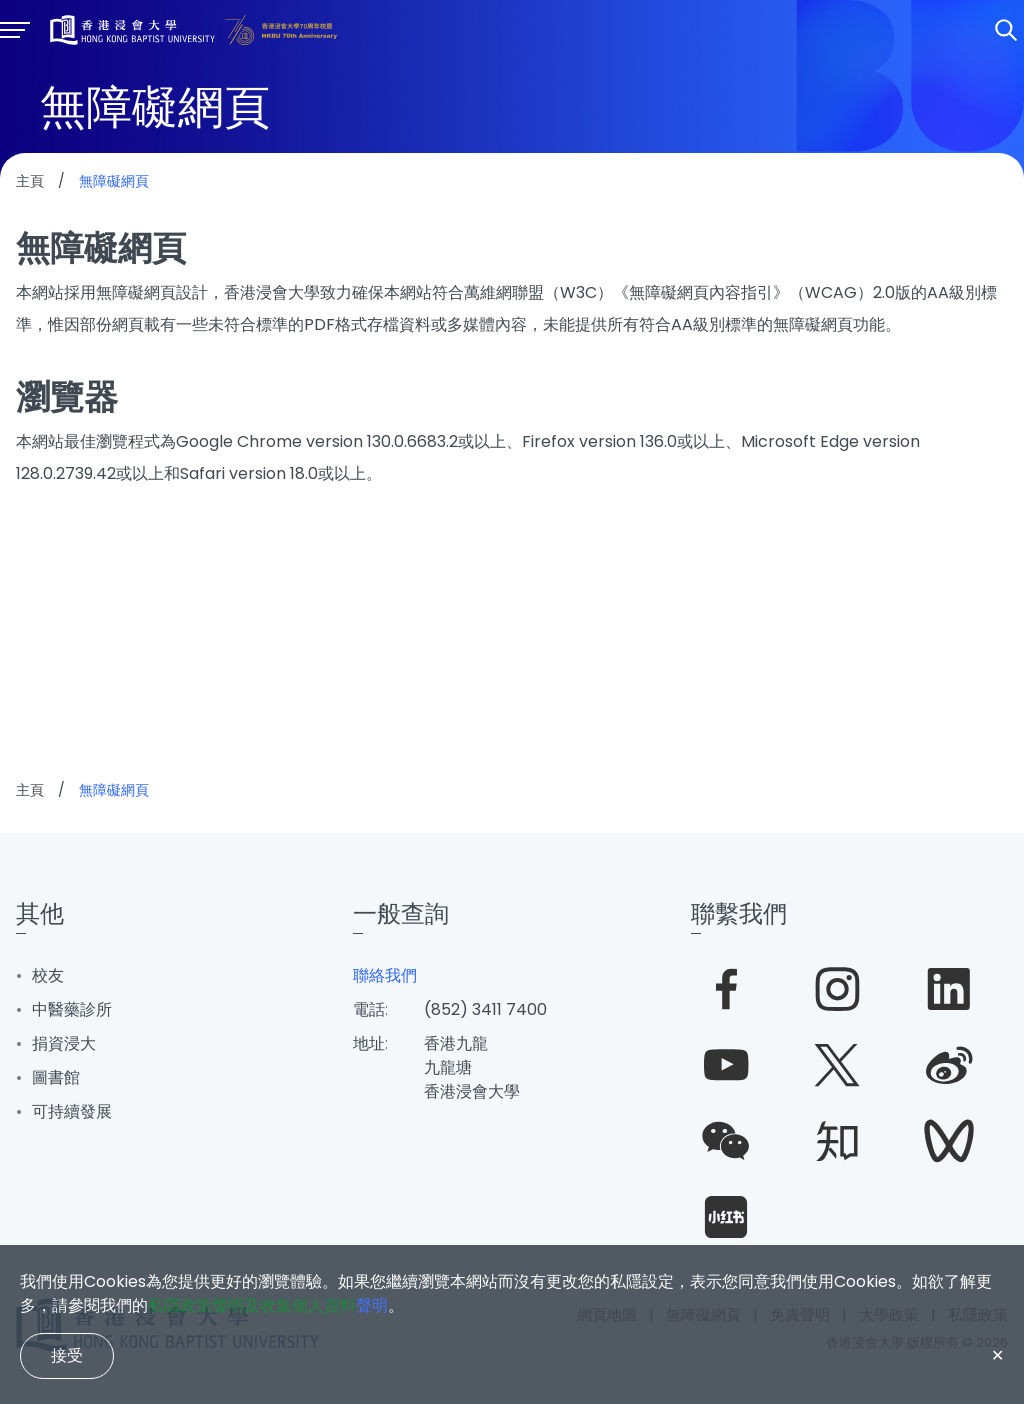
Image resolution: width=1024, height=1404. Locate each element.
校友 (48, 975)
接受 (67, 1355)
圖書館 (56, 1077)
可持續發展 (72, 1111)
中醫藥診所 (72, 1009)
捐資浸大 (64, 1043)
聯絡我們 (385, 975)
